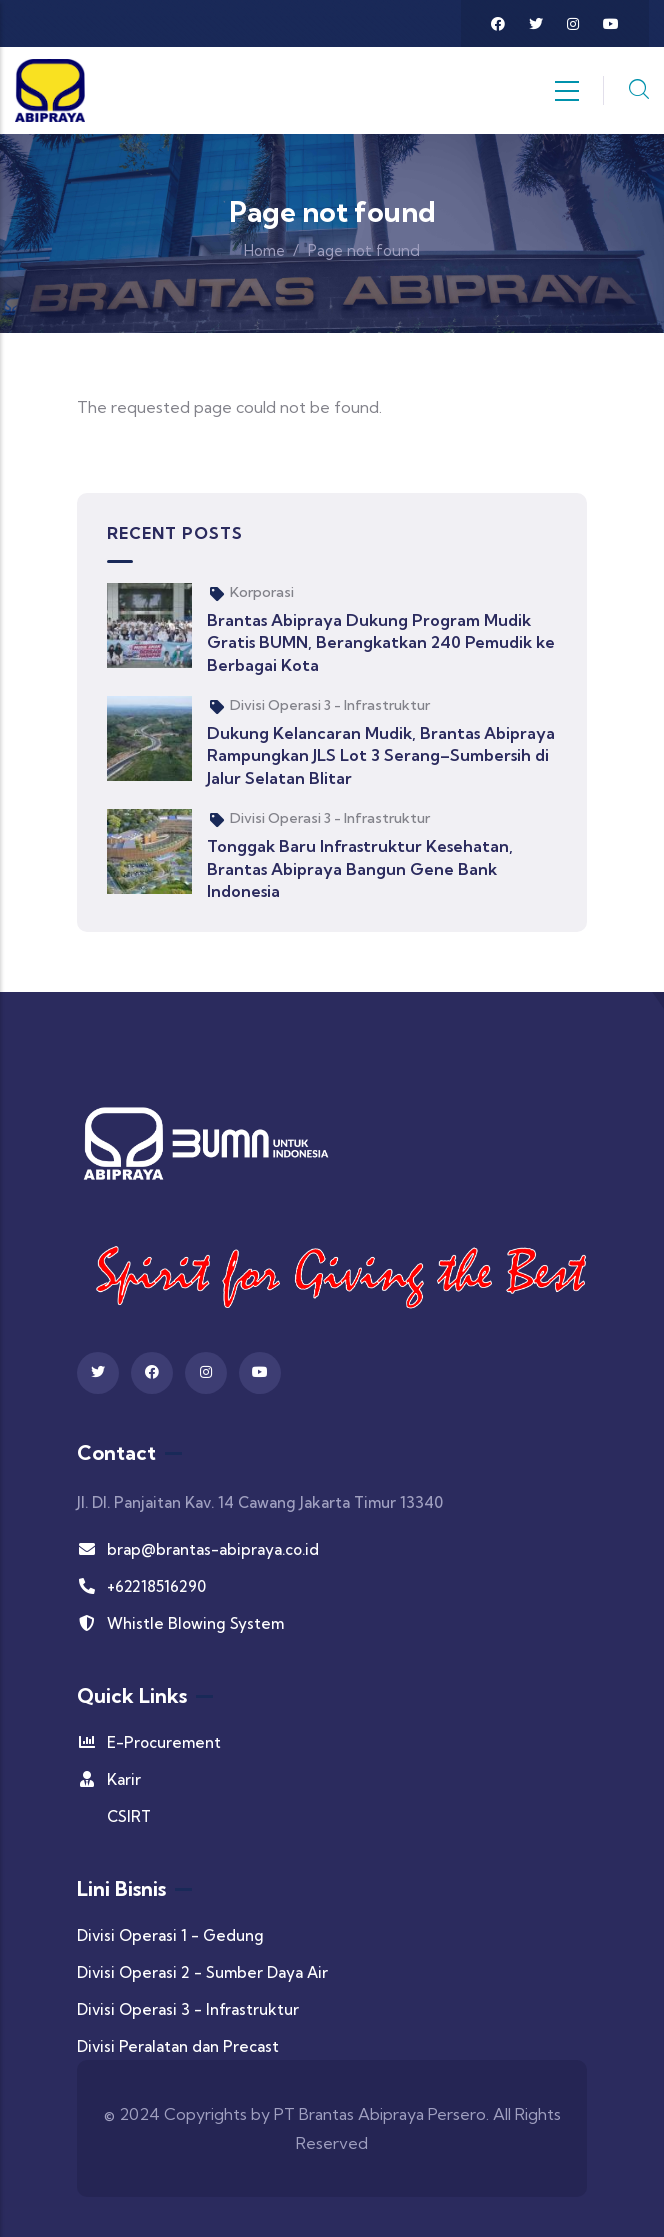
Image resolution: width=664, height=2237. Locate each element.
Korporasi (262, 592)
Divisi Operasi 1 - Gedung (170, 1935)
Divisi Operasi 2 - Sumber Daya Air (202, 1972)
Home (264, 250)
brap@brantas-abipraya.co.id (198, 1549)
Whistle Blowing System (180, 1623)
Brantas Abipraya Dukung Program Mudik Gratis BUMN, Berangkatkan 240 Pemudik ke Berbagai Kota (381, 642)
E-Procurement (149, 1742)
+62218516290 (141, 1586)
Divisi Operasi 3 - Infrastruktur (330, 705)
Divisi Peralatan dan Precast (178, 2046)
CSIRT (129, 1816)
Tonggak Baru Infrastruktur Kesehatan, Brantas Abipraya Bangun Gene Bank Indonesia (360, 868)
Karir (109, 1779)
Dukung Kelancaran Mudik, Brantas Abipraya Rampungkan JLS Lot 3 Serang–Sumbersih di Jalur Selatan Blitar (381, 755)
